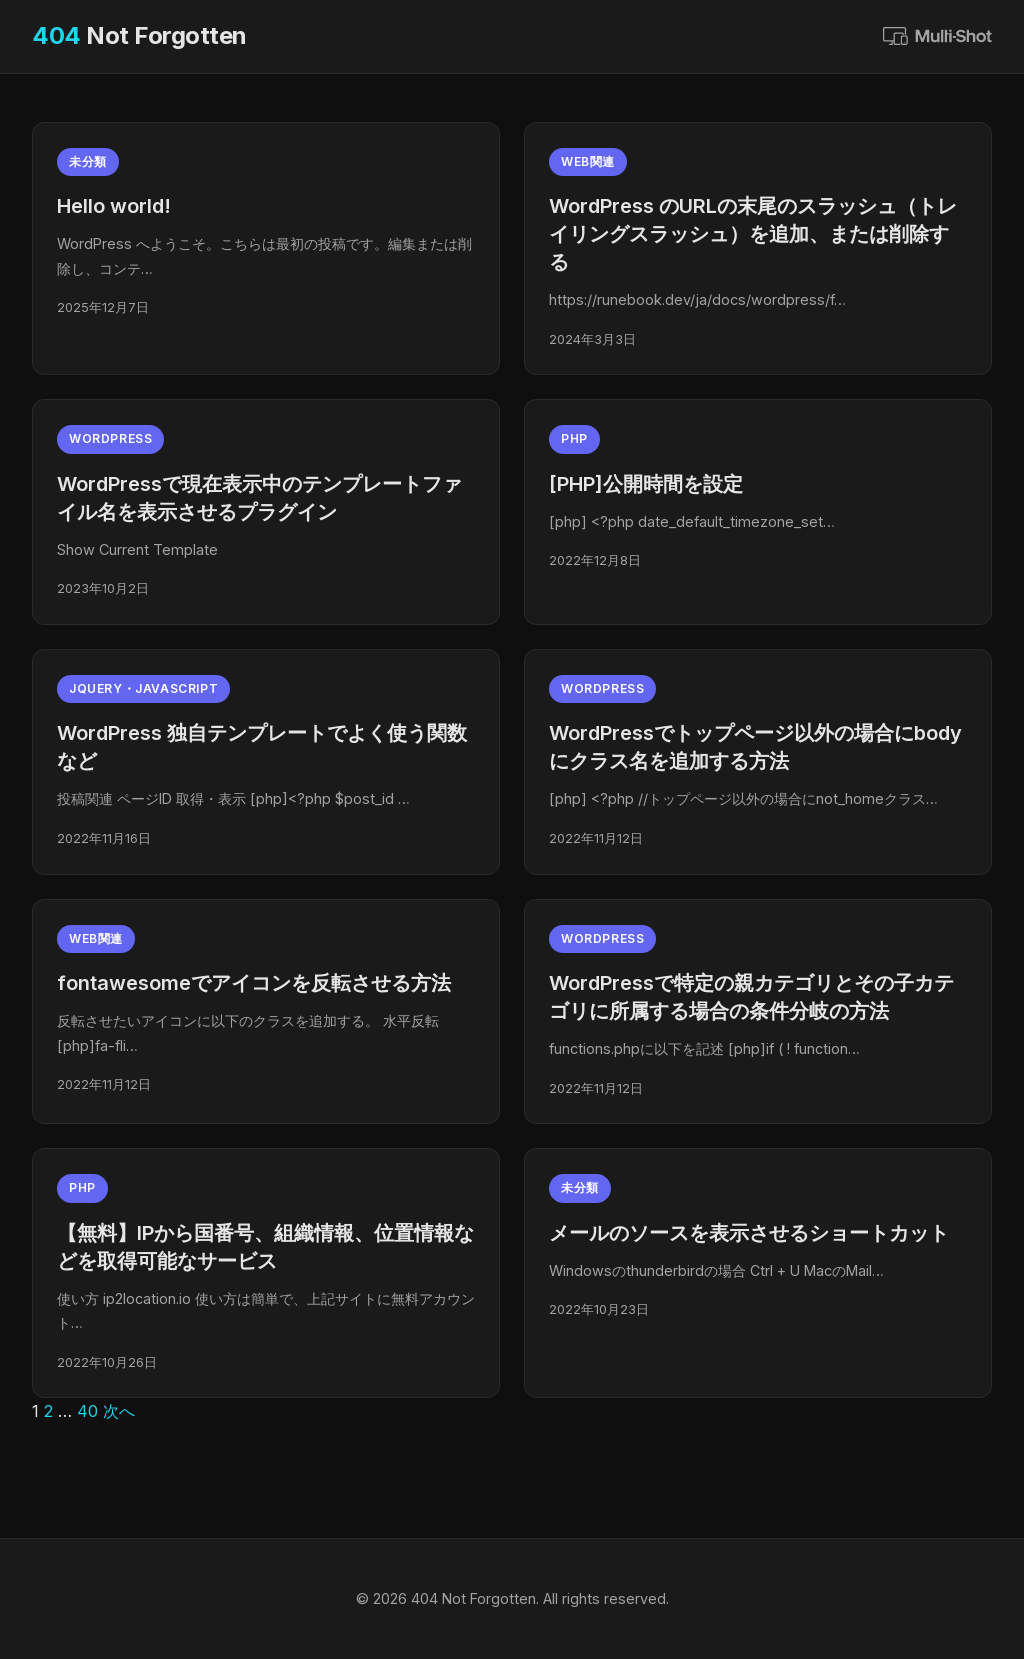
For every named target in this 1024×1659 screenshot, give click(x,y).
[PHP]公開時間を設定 (646, 484)
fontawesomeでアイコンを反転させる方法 (254, 983)
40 (87, 1411)
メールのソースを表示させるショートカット (749, 1233)
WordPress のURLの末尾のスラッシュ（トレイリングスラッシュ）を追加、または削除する (753, 234)
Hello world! (114, 206)
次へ (119, 1411)
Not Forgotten (139, 35)
